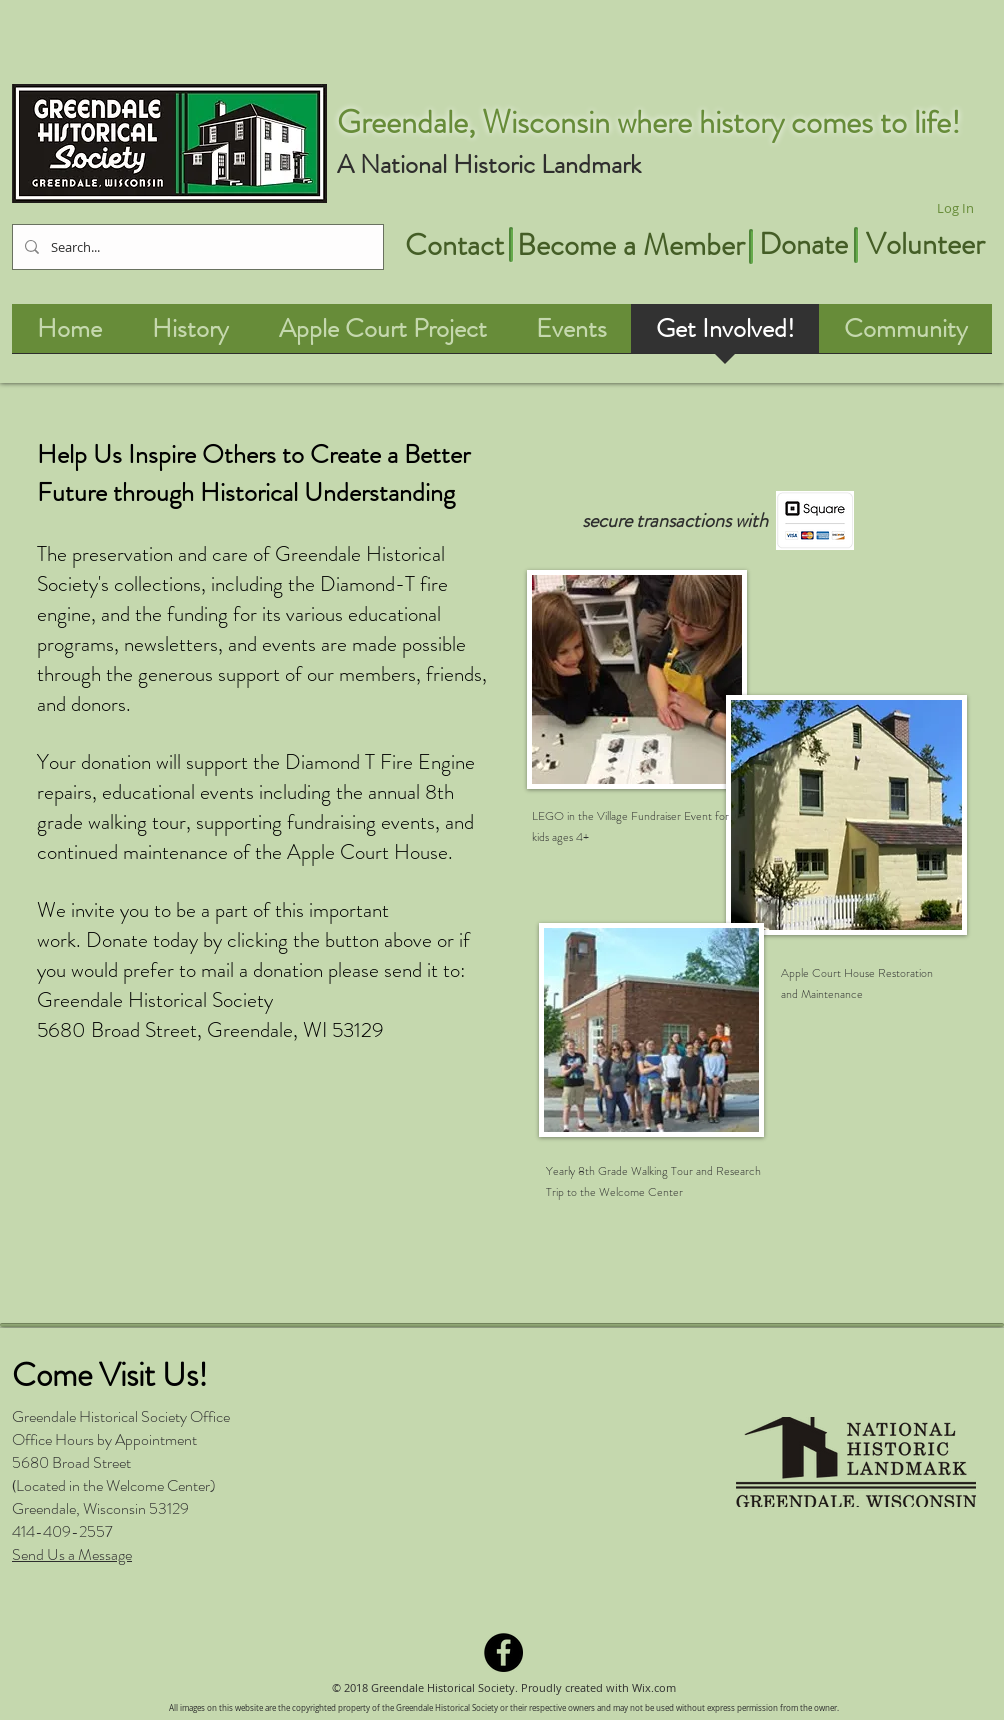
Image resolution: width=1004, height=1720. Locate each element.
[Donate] (803, 244)
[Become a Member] (630, 245)
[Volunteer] (925, 244)
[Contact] (454, 245)
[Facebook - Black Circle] (503, 1652)
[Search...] (196, 247)
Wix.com (654, 1687)
